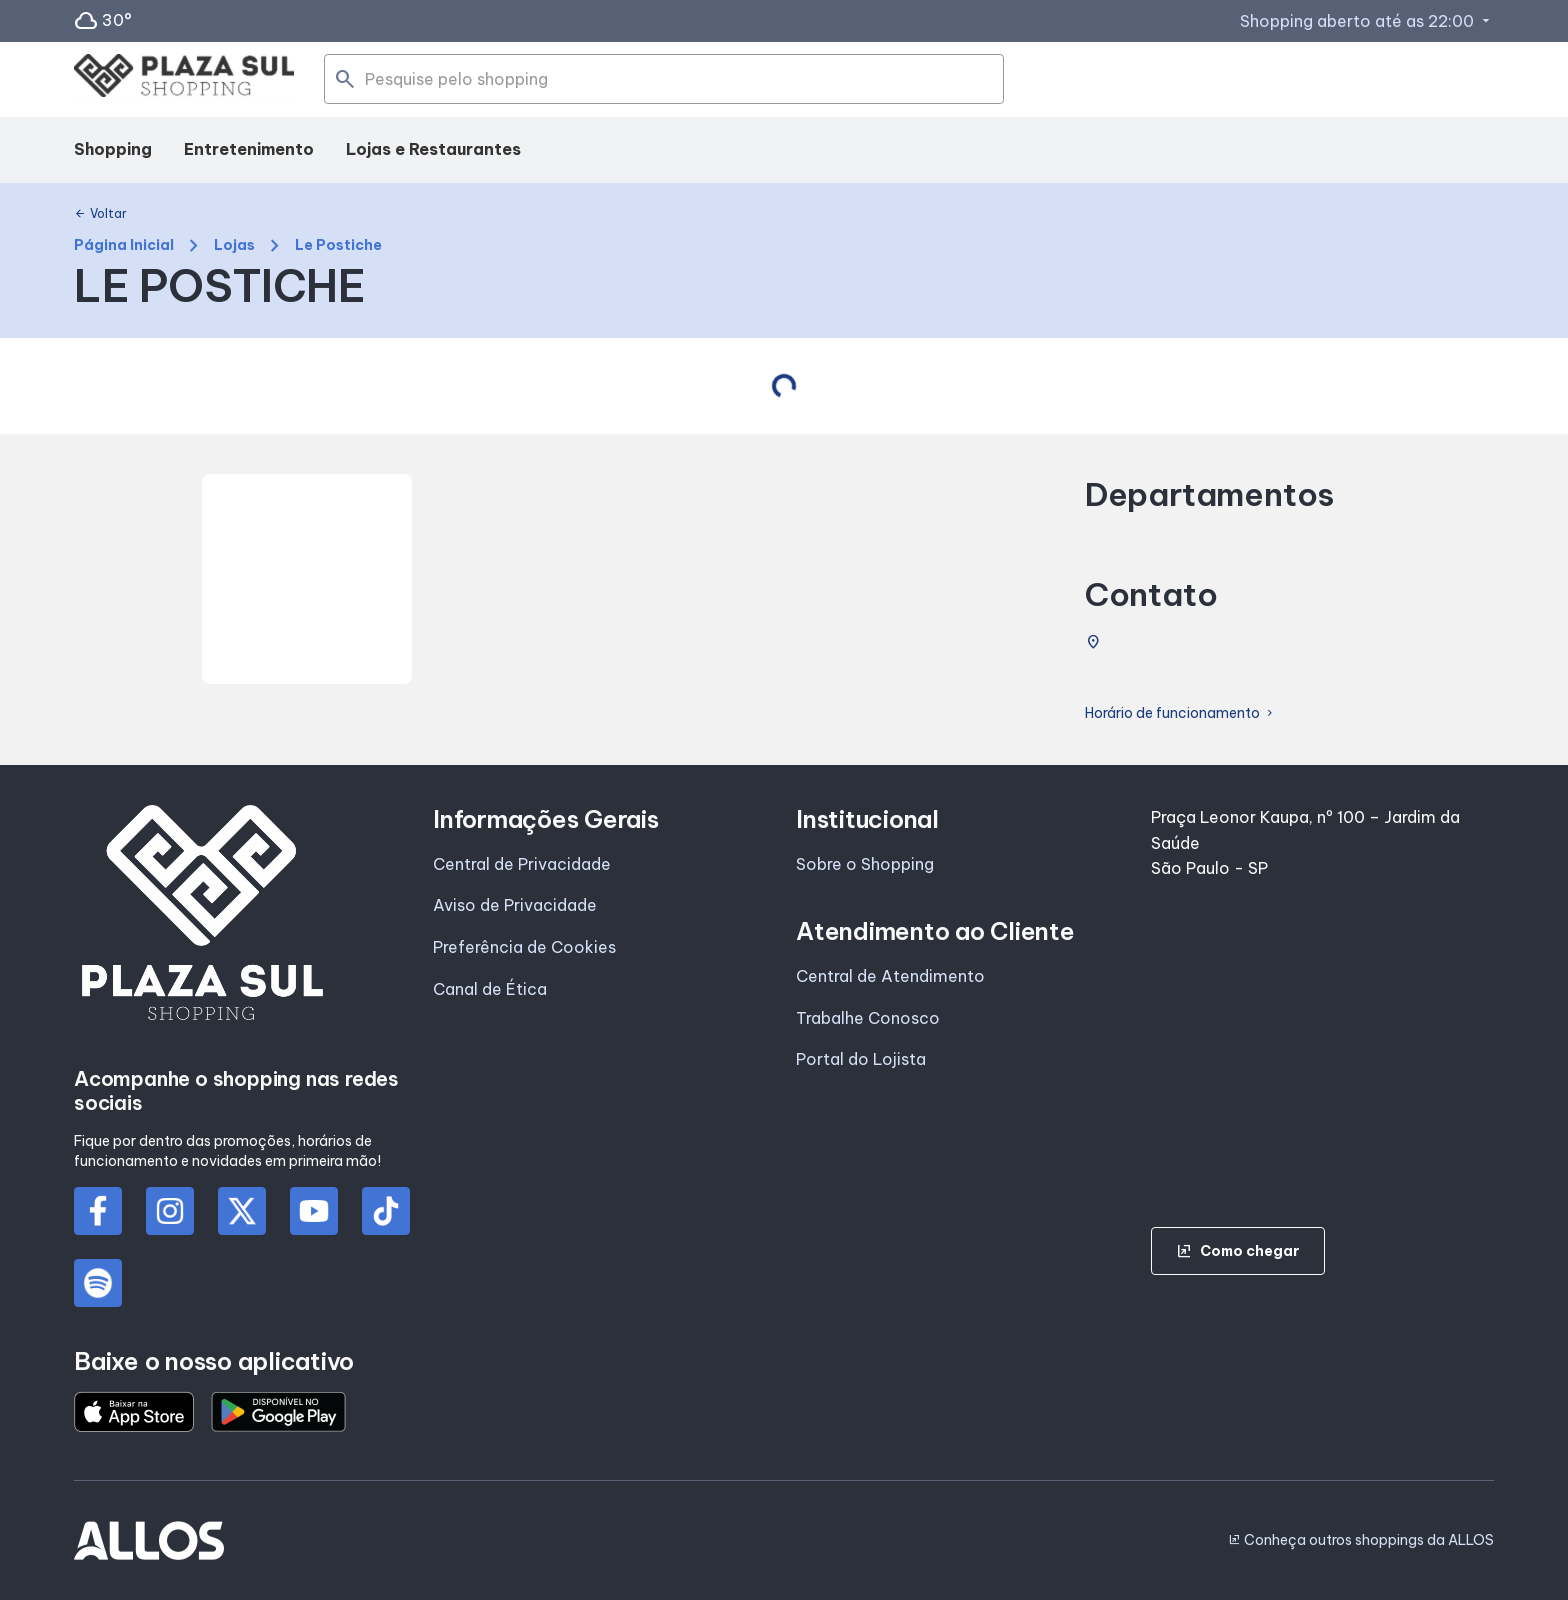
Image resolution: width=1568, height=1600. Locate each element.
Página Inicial (124, 245)
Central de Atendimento (890, 976)
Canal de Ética (490, 989)
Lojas (234, 245)
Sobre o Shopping (865, 864)
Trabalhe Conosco (868, 1018)
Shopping (113, 149)
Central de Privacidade (522, 864)
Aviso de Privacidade (515, 905)
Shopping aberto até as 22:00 (1367, 21)
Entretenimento (249, 149)
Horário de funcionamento (1180, 713)
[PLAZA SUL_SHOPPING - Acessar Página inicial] (184, 79)
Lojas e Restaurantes (433, 149)
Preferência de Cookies (524, 947)
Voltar (100, 214)
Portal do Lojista (861, 1059)
